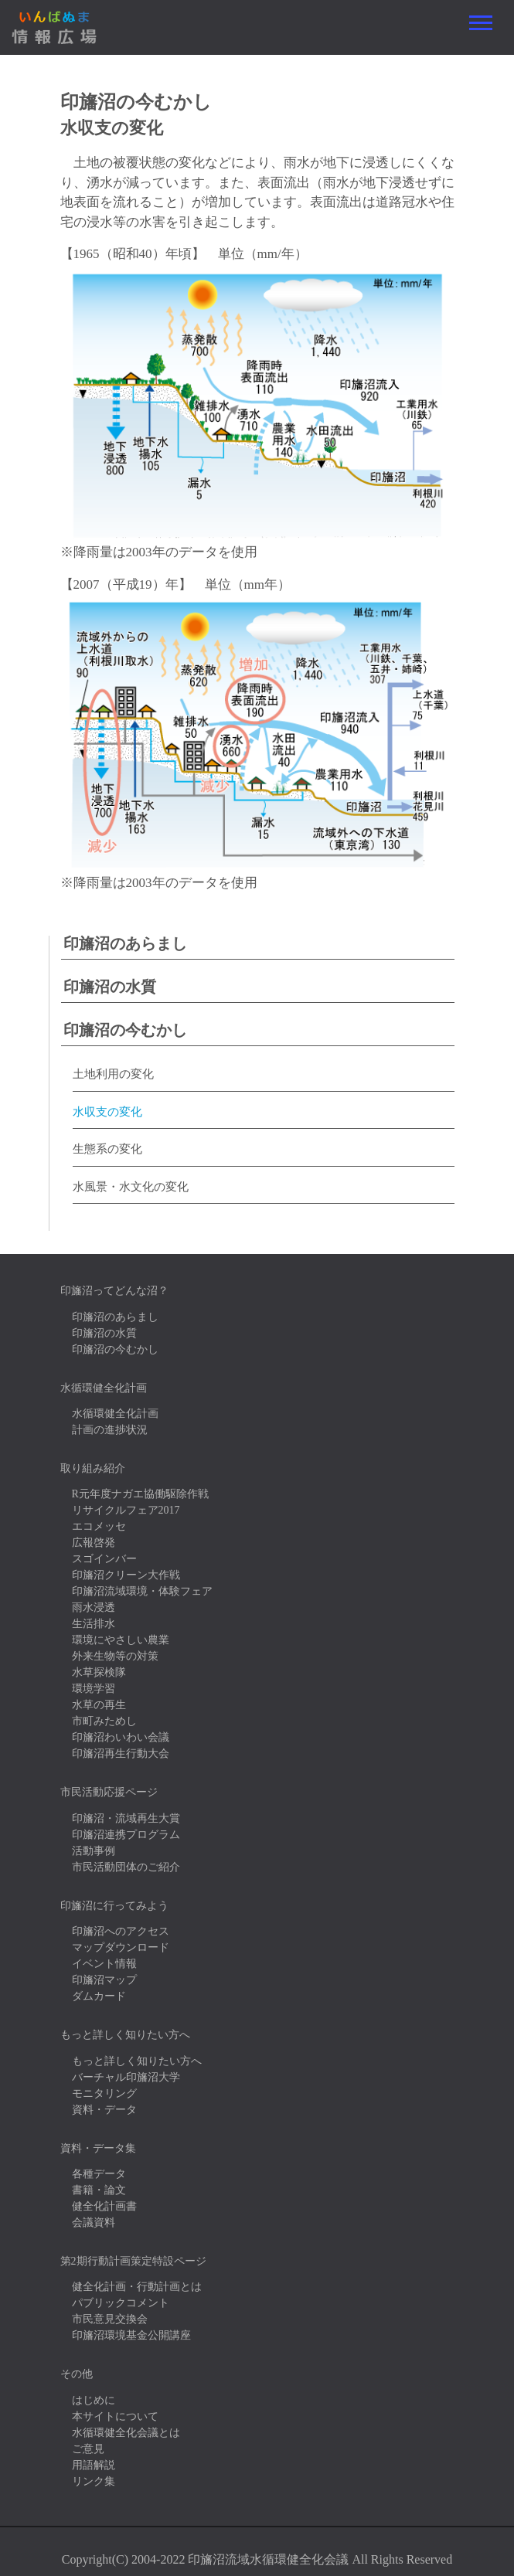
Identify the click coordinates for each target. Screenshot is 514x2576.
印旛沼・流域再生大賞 (126, 1818)
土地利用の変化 (113, 1074)
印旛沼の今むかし (125, 1029)
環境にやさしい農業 (120, 1640)
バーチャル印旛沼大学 (126, 2077)
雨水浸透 (93, 1607)
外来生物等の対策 (115, 1656)
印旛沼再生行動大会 (120, 1753)
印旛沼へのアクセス (120, 1931)
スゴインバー (104, 1559)
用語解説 (93, 2465)
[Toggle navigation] (480, 23)
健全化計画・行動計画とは (137, 2286)
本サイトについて (115, 2416)
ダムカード (99, 1996)
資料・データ (104, 2110)
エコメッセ (99, 1526)
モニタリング (104, 2093)
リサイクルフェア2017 (126, 1510)
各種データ (99, 2174)
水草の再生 (99, 1705)
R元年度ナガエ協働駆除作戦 (140, 1494)
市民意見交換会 (110, 2319)
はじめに (93, 2400)
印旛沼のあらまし (125, 943)
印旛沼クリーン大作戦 (126, 1575)
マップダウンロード (120, 1947)
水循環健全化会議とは (126, 2432)
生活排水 (93, 1624)
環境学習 (93, 1688)
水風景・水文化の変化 (131, 1187)
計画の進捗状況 (110, 1430)
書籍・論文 (99, 2190)
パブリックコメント (120, 2303)
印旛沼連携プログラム (126, 1834)
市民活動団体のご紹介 (126, 1867)
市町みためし (104, 1721)
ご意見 (88, 2449)
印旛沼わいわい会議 (120, 1737)
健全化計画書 (104, 2206)
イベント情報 (104, 1963)
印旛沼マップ (104, 1980)
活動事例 (93, 1851)
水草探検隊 (99, 1672)
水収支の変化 (107, 1112)
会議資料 (93, 2222)
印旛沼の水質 (109, 986)
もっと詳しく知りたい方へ (137, 2061)
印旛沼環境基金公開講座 (131, 2335)
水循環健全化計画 (115, 1413)
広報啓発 (93, 1542)
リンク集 (93, 2481)
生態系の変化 (107, 1149)
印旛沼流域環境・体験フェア (142, 1591)
